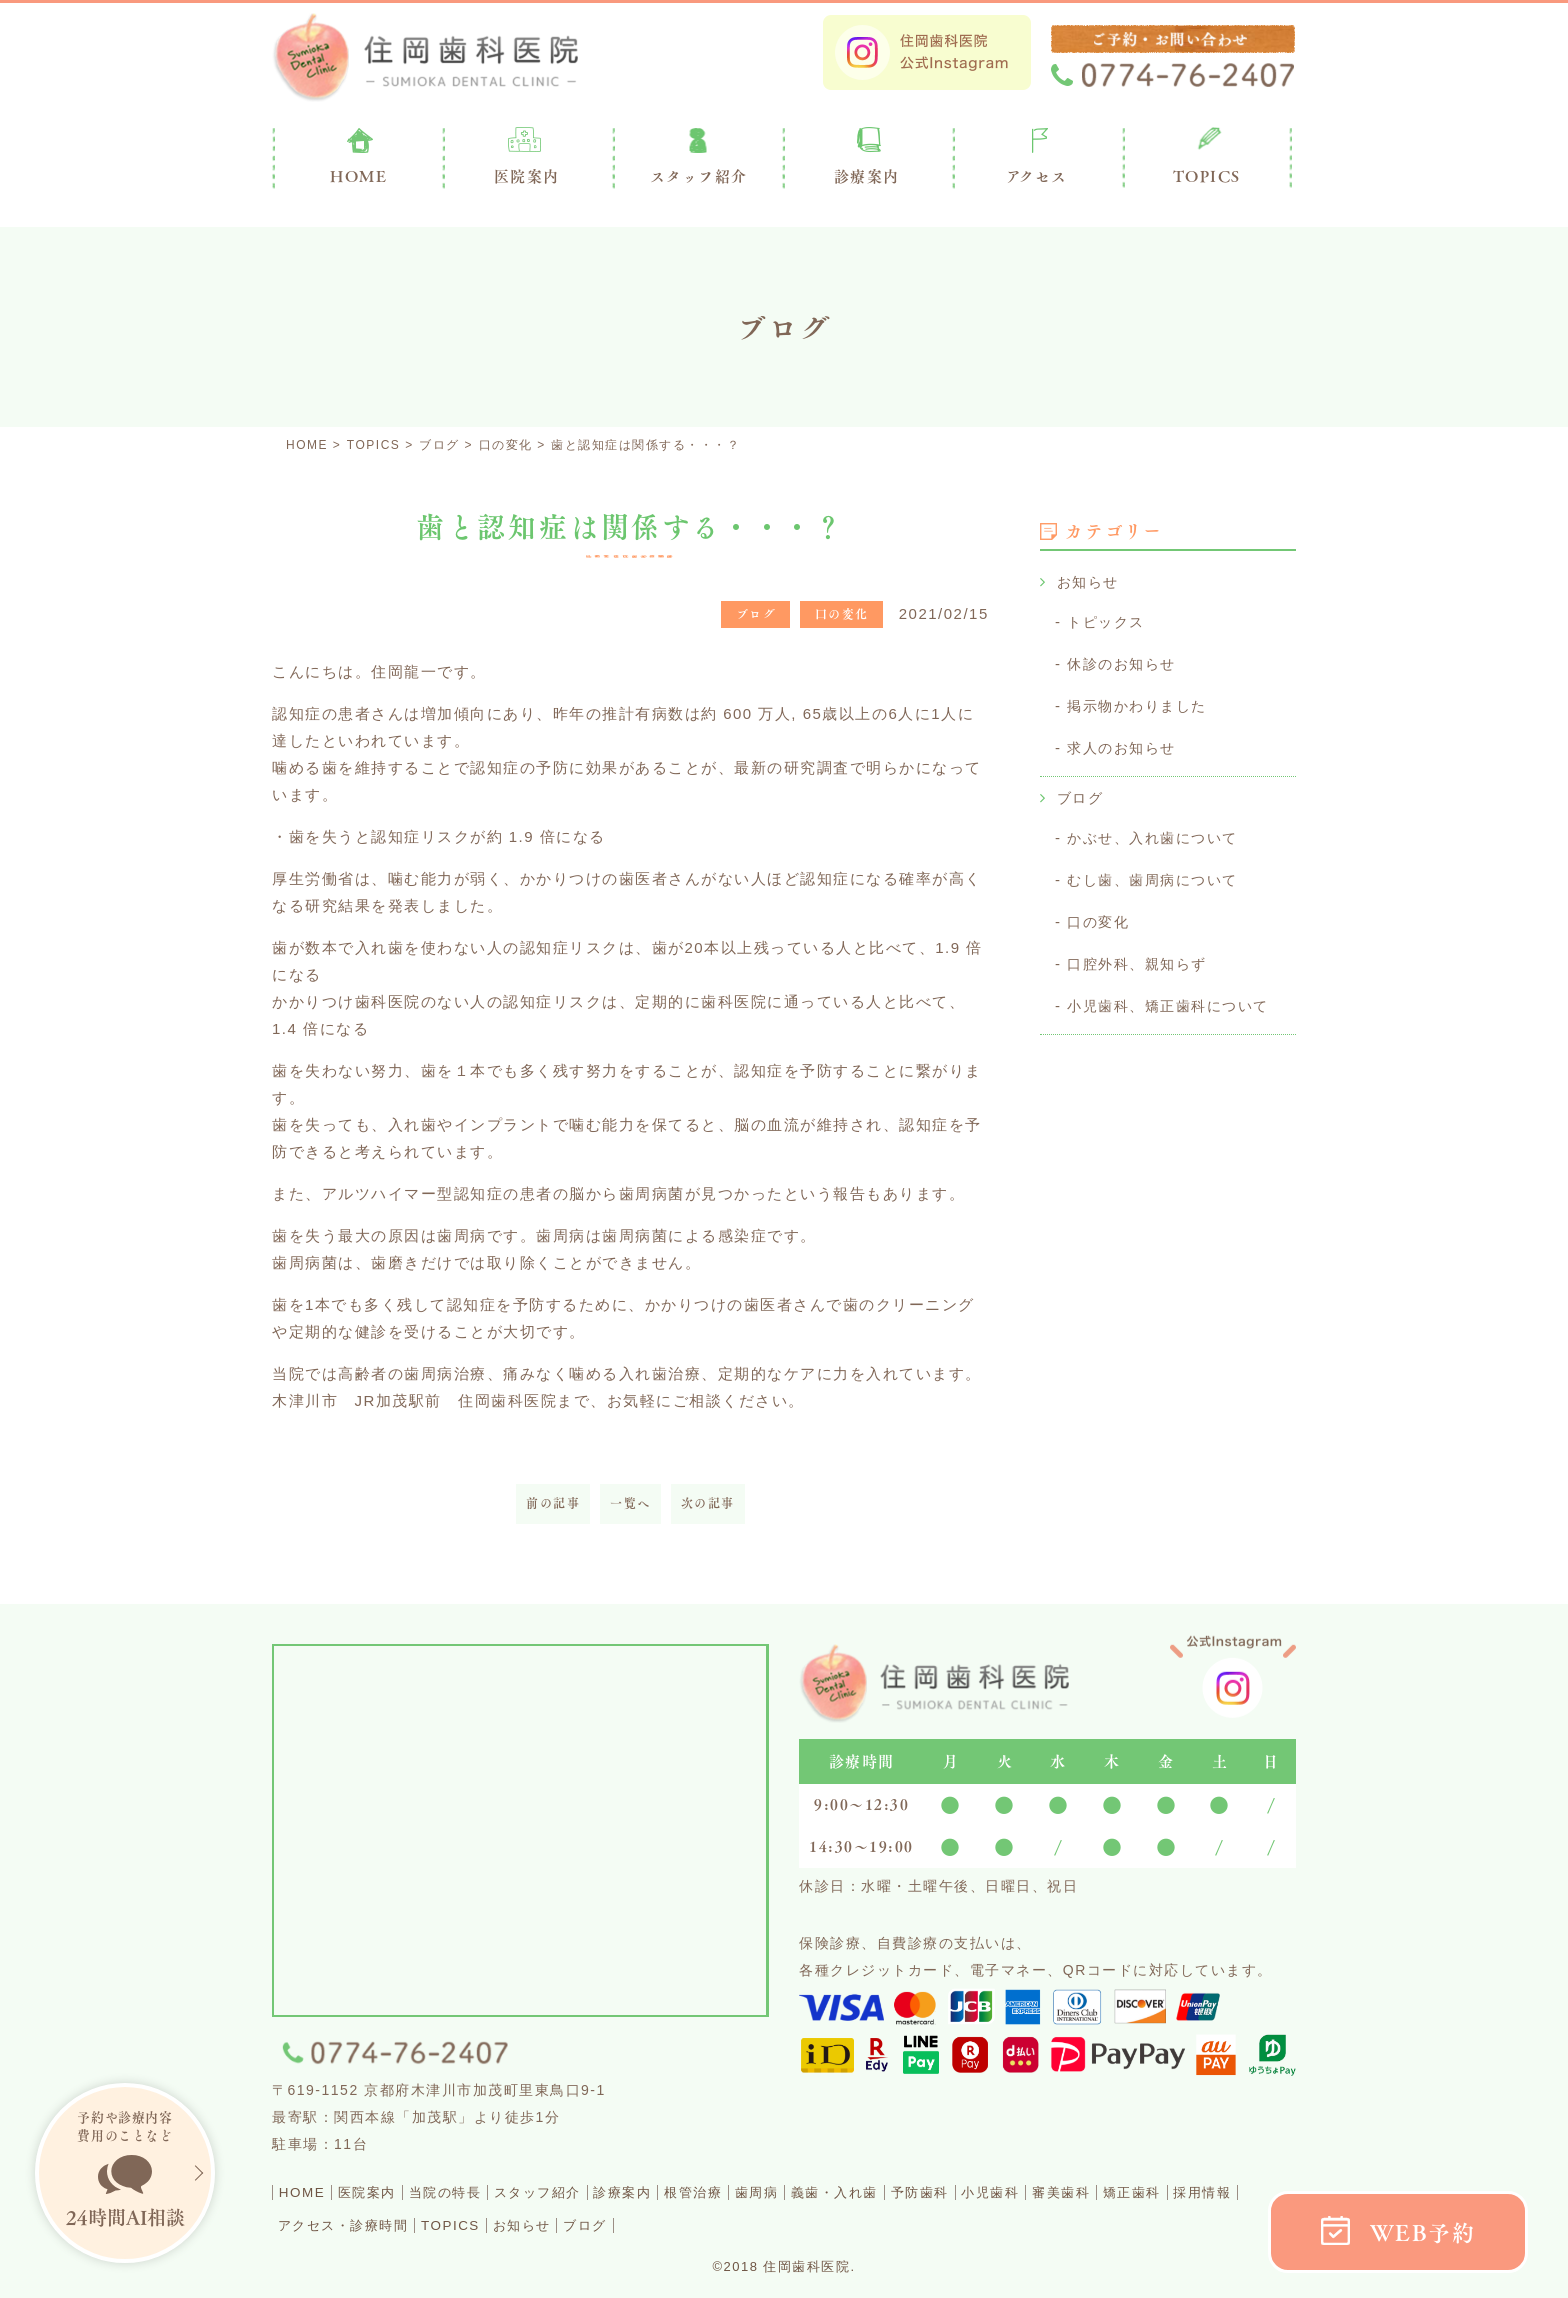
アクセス (1037, 176)
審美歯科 (1237, 2191)
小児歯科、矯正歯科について (1174, 995)
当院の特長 (483, 2191)
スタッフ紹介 (595, 2191)
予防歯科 (1063, 2191)
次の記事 (708, 1503)
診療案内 (867, 176)
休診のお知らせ (1125, 661)
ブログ (1082, 792)
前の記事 (553, 1503)
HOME (308, 2191)
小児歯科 (1150, 2191)
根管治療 (786, 2191)
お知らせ (1090, 581)
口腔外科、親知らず (1141, 954)
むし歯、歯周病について (1158, 872)
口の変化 (1100, 913)
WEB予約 (1423, 2232)
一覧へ (630, 1503)
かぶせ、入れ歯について (1158, 831)
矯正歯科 (315, 2223)
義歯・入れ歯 (959, 2191)
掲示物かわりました (1141, 702)
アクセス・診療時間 (530, 2223)
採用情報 (402, 2223)
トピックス (1108, 620)
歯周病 (865, 2191)
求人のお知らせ (1125, 743)
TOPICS (1207, 176)
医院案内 (527, 176)
